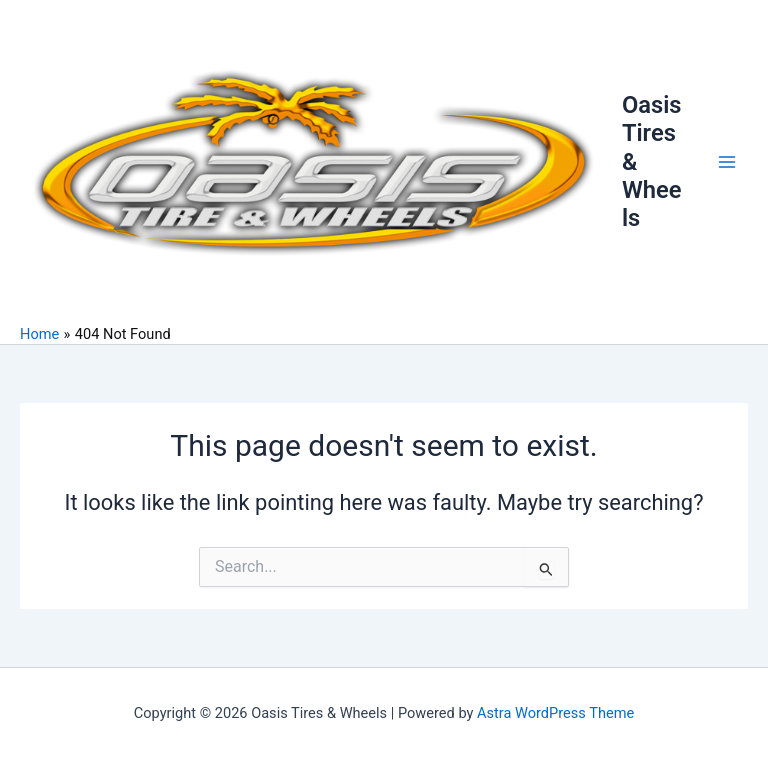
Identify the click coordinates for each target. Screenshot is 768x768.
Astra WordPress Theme (555, 713)
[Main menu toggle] (727, 162)
